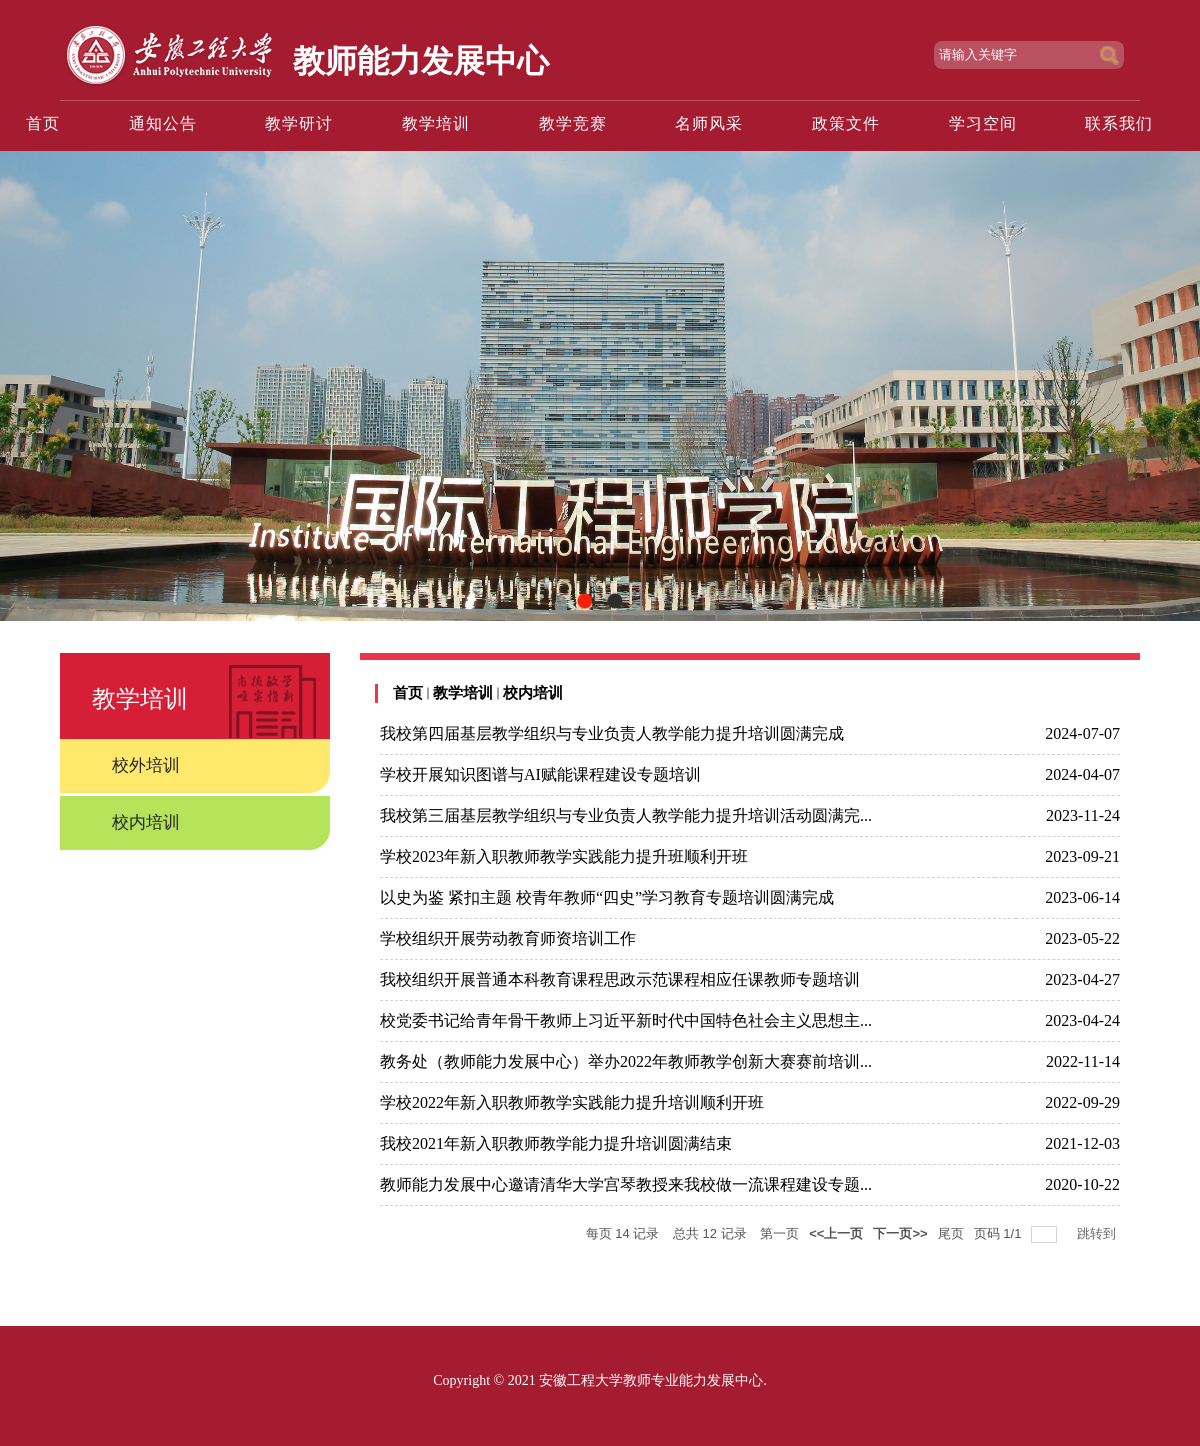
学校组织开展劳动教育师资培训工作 (508, 938)
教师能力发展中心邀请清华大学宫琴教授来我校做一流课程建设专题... (626, 1184)
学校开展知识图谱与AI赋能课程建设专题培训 (540, 774)
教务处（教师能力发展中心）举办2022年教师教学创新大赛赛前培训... (626, 1061)
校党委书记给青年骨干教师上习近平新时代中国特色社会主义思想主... (626, 1020)
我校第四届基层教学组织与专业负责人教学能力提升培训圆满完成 (612, 733)
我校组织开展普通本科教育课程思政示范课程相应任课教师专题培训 (620, 979)
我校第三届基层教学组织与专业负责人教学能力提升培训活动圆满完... (626, 815)
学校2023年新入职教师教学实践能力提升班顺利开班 (564, 856)
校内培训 (533, 693)
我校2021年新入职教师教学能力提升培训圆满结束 (556, 1143)
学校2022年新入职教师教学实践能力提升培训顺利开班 (572, 1102)
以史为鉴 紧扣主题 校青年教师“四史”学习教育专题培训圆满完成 (607, 897)
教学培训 (463, 693)
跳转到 (1098, 1233)
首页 (408, 693)
